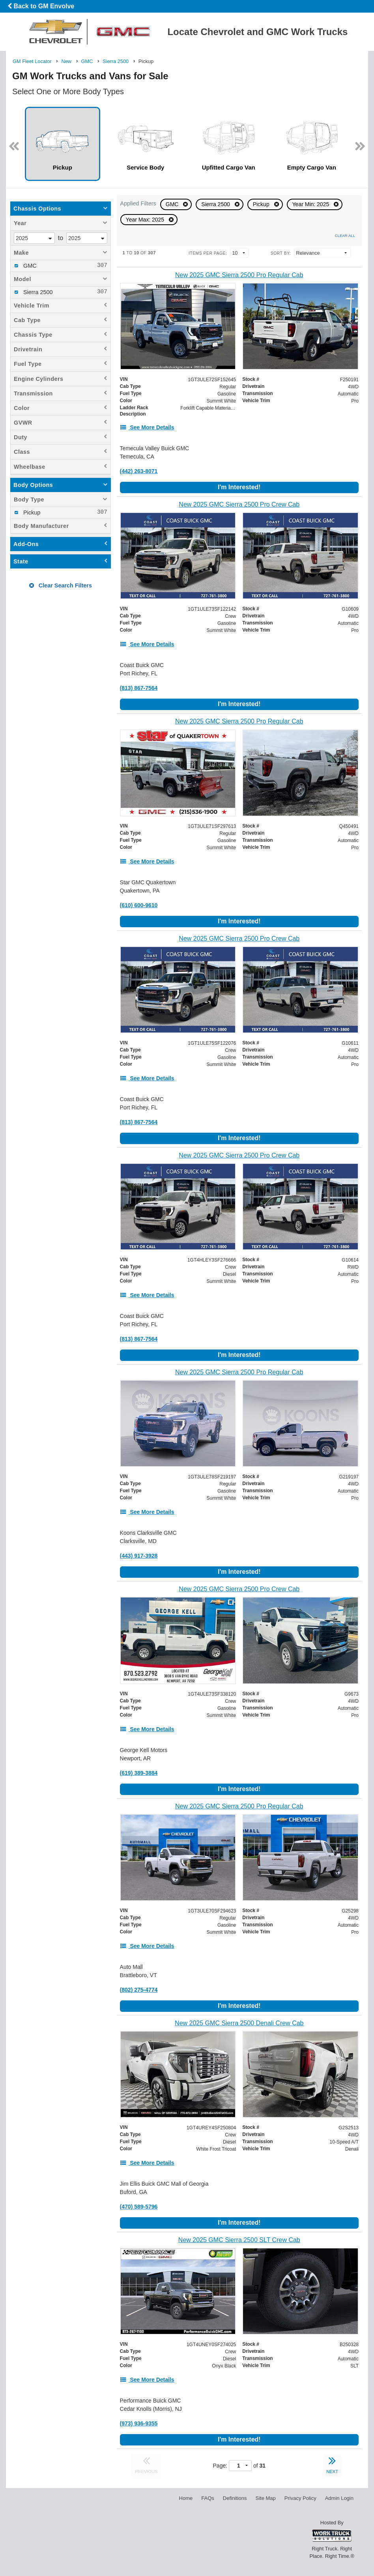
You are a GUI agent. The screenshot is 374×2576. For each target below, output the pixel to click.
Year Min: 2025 (311, 204)
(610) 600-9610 (139, 905)
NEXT (332, 2464)
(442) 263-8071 (139, 471)
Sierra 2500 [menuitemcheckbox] (37, 292)
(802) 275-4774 (139, 1990)
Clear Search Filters (60, 585)
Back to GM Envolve (40, 6)
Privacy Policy (300, 2498)
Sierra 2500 (216, 204)
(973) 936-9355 (139, 2423)
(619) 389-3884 (139, 1773)
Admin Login (339, 2498)
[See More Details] (147, 427)
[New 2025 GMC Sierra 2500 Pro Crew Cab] (239, 504)
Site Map (265, 2498)
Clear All (345, 235)
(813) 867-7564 (139, 688)
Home (186, 2498)
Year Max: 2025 (146, 219)
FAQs (207, 2498)
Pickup (262, 204)
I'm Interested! (239, 487)
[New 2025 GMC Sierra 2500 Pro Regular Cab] (239, 275)
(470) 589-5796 (139, 2206)
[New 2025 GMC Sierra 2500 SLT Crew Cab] (239, 2239)
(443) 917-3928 (139, 1556)
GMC (173, 204)
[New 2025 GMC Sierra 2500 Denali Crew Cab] (239, 2023)
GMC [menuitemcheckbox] (29, 266)
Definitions (235, 2498)
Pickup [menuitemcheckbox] (31, 512)
